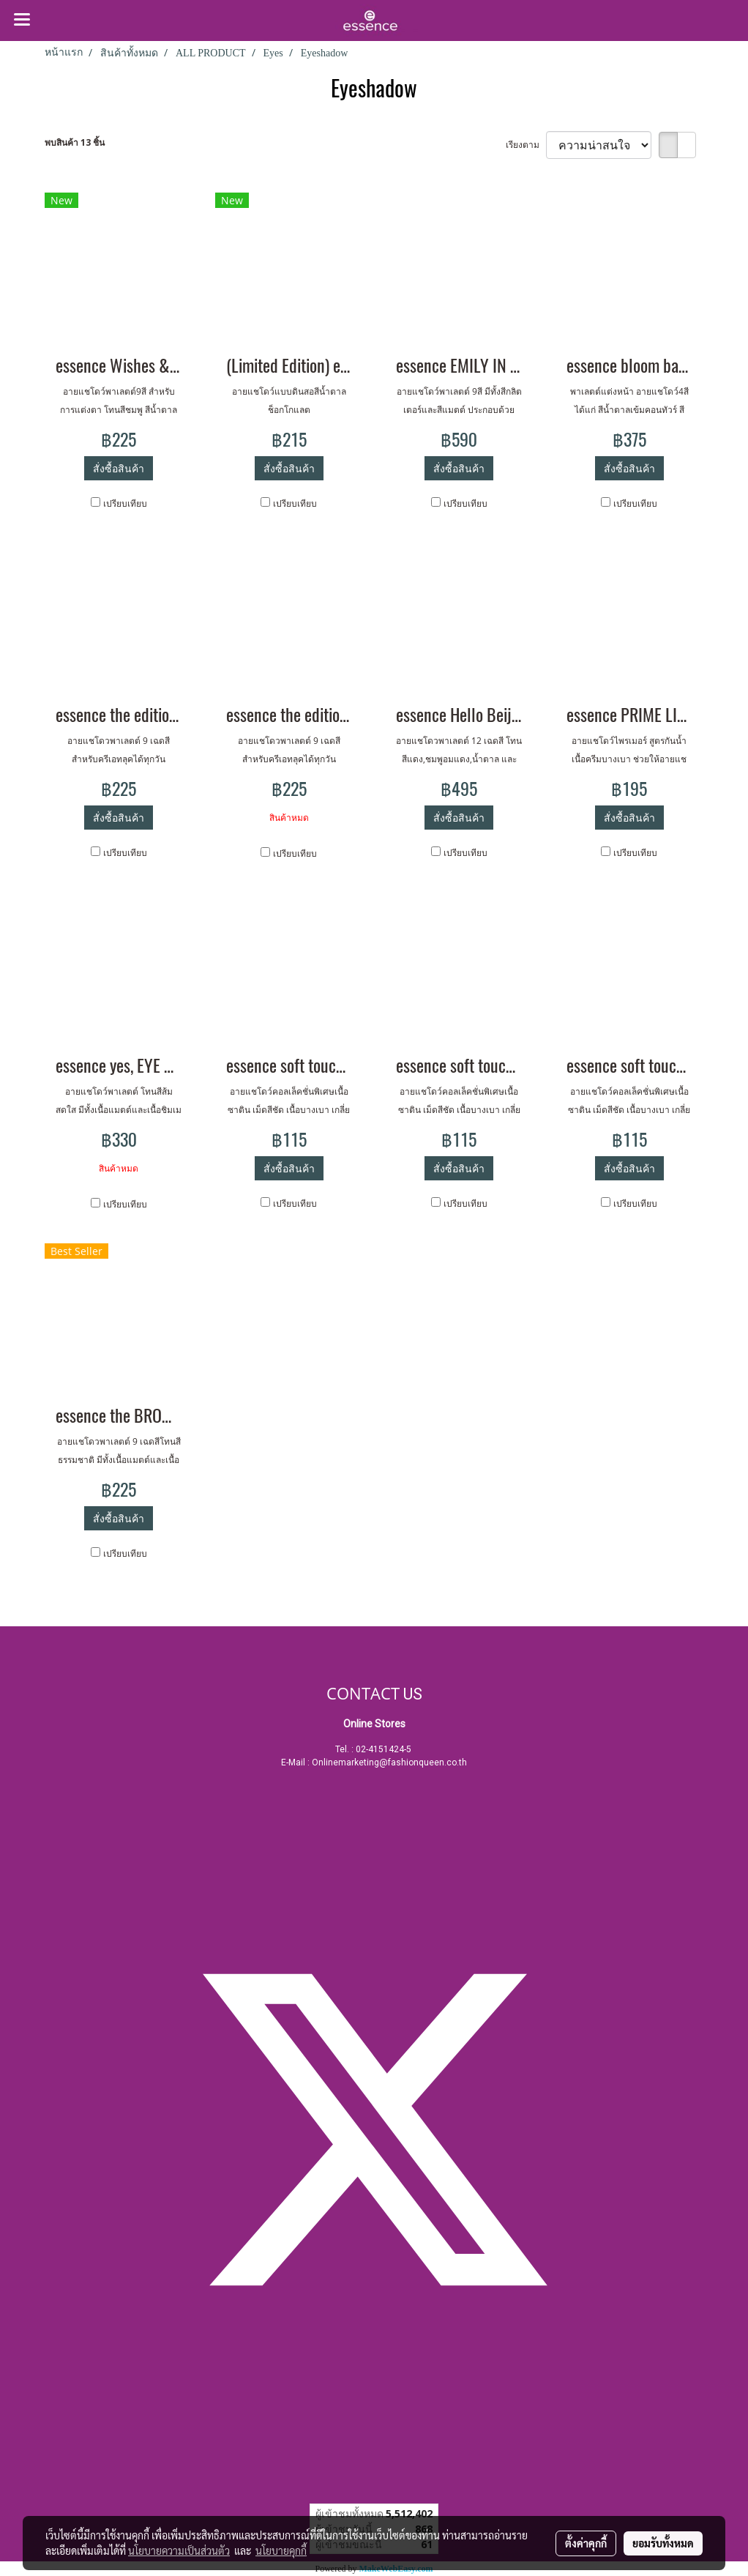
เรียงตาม (526, 144)
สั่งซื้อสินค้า (118, 468)
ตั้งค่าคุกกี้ (586, 2543)
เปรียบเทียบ (125, 503)
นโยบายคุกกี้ (281, 2550)
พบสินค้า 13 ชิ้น (75, 142)
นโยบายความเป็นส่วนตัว (179, 2550)
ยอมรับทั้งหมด (663, 2543)
